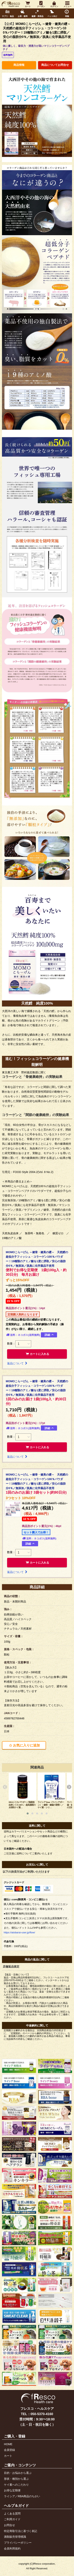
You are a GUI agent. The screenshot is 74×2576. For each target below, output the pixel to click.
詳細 (50, 1335)
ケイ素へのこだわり (16, 2484)
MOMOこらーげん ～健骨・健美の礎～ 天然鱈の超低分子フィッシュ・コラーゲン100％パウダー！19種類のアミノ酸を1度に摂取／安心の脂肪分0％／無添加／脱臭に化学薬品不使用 (38, 32)
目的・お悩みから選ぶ (18, 2472)
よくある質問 (12, 2513)
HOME (8, 2444)
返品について (17, 1363)
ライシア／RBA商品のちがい (22, 2496)
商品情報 (18, 64)
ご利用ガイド (12, 2519)
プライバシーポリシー (18, 2542)
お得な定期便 (12, 2490)
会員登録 (9, 2449)
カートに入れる (37, 1354)
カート (8, 2455)
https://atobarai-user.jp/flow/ (19, 1932)
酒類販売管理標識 (15, 2536)
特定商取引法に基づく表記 (20, 2531)
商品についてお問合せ (55, 64)
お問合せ (9, 2525)
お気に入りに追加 (24, 1745)
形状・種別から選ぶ (16, 2478)
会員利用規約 (12, 2548)
